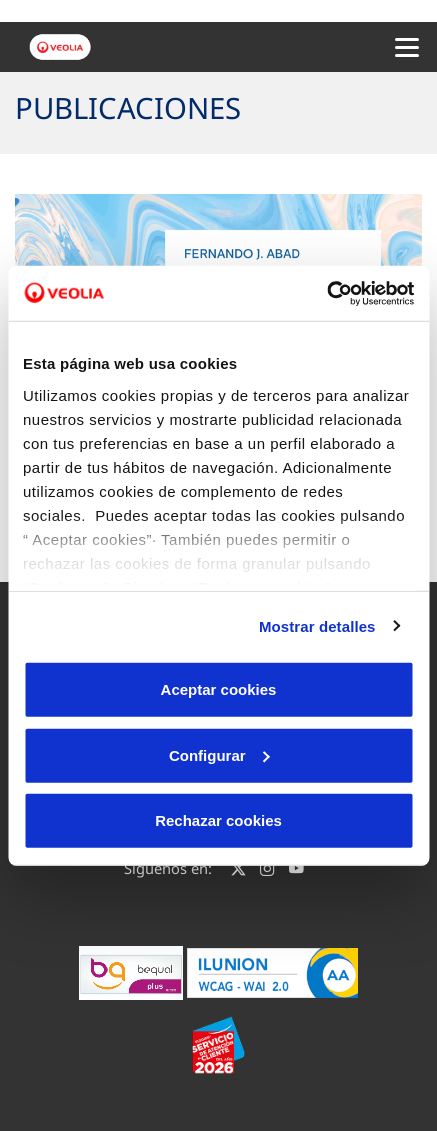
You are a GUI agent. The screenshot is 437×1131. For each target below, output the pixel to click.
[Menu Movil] (407, 47)
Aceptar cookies (219, 689)
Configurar (219, 754)
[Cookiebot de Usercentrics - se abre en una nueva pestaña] (326, 293)
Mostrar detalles (317, 625)
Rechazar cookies (218, 820)
